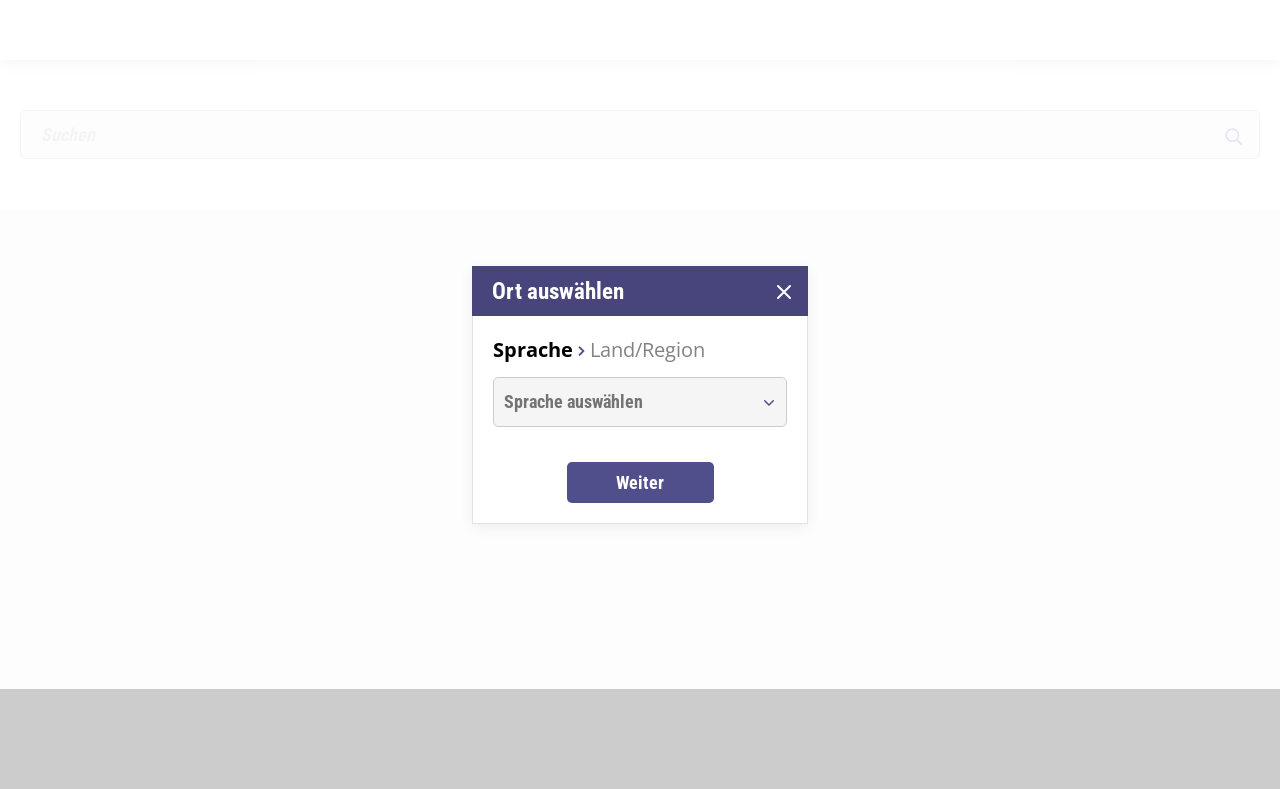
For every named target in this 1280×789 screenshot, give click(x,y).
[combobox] (621, 402)
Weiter (640, 482)
